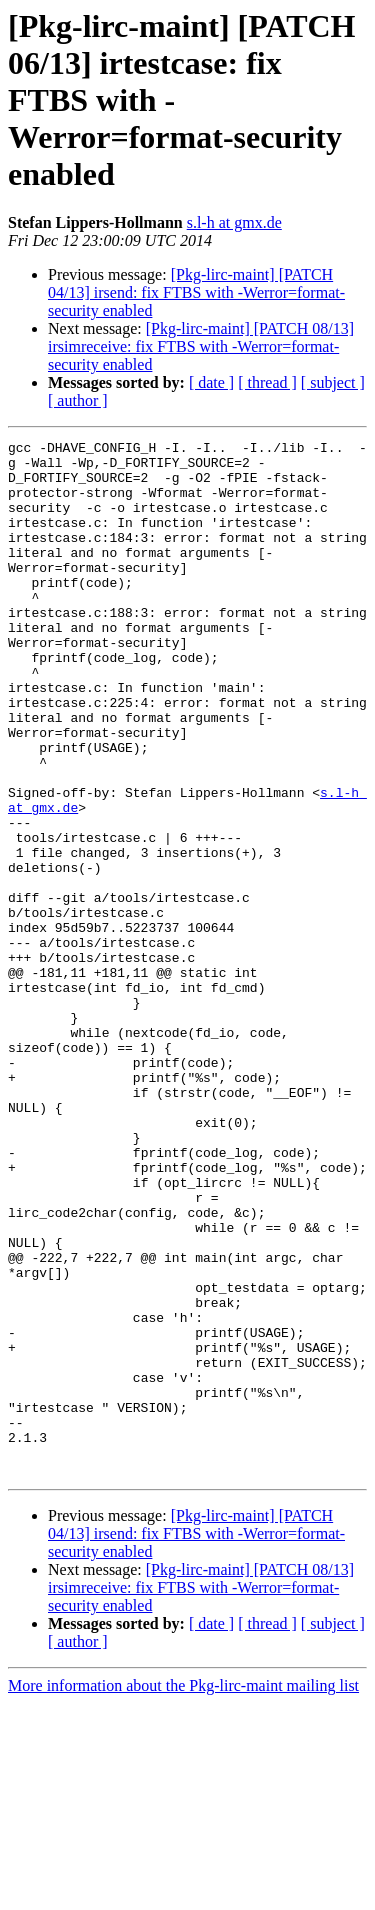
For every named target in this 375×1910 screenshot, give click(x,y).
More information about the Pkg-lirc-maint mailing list (183, 1892)
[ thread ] (267, 382)
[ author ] (78, 400)
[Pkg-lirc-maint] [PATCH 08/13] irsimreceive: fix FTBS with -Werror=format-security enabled (201, 346)
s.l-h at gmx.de (234, 222)
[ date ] (211, 382)
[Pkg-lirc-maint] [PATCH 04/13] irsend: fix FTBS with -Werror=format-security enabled (196, 292)
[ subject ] (333, 382)
